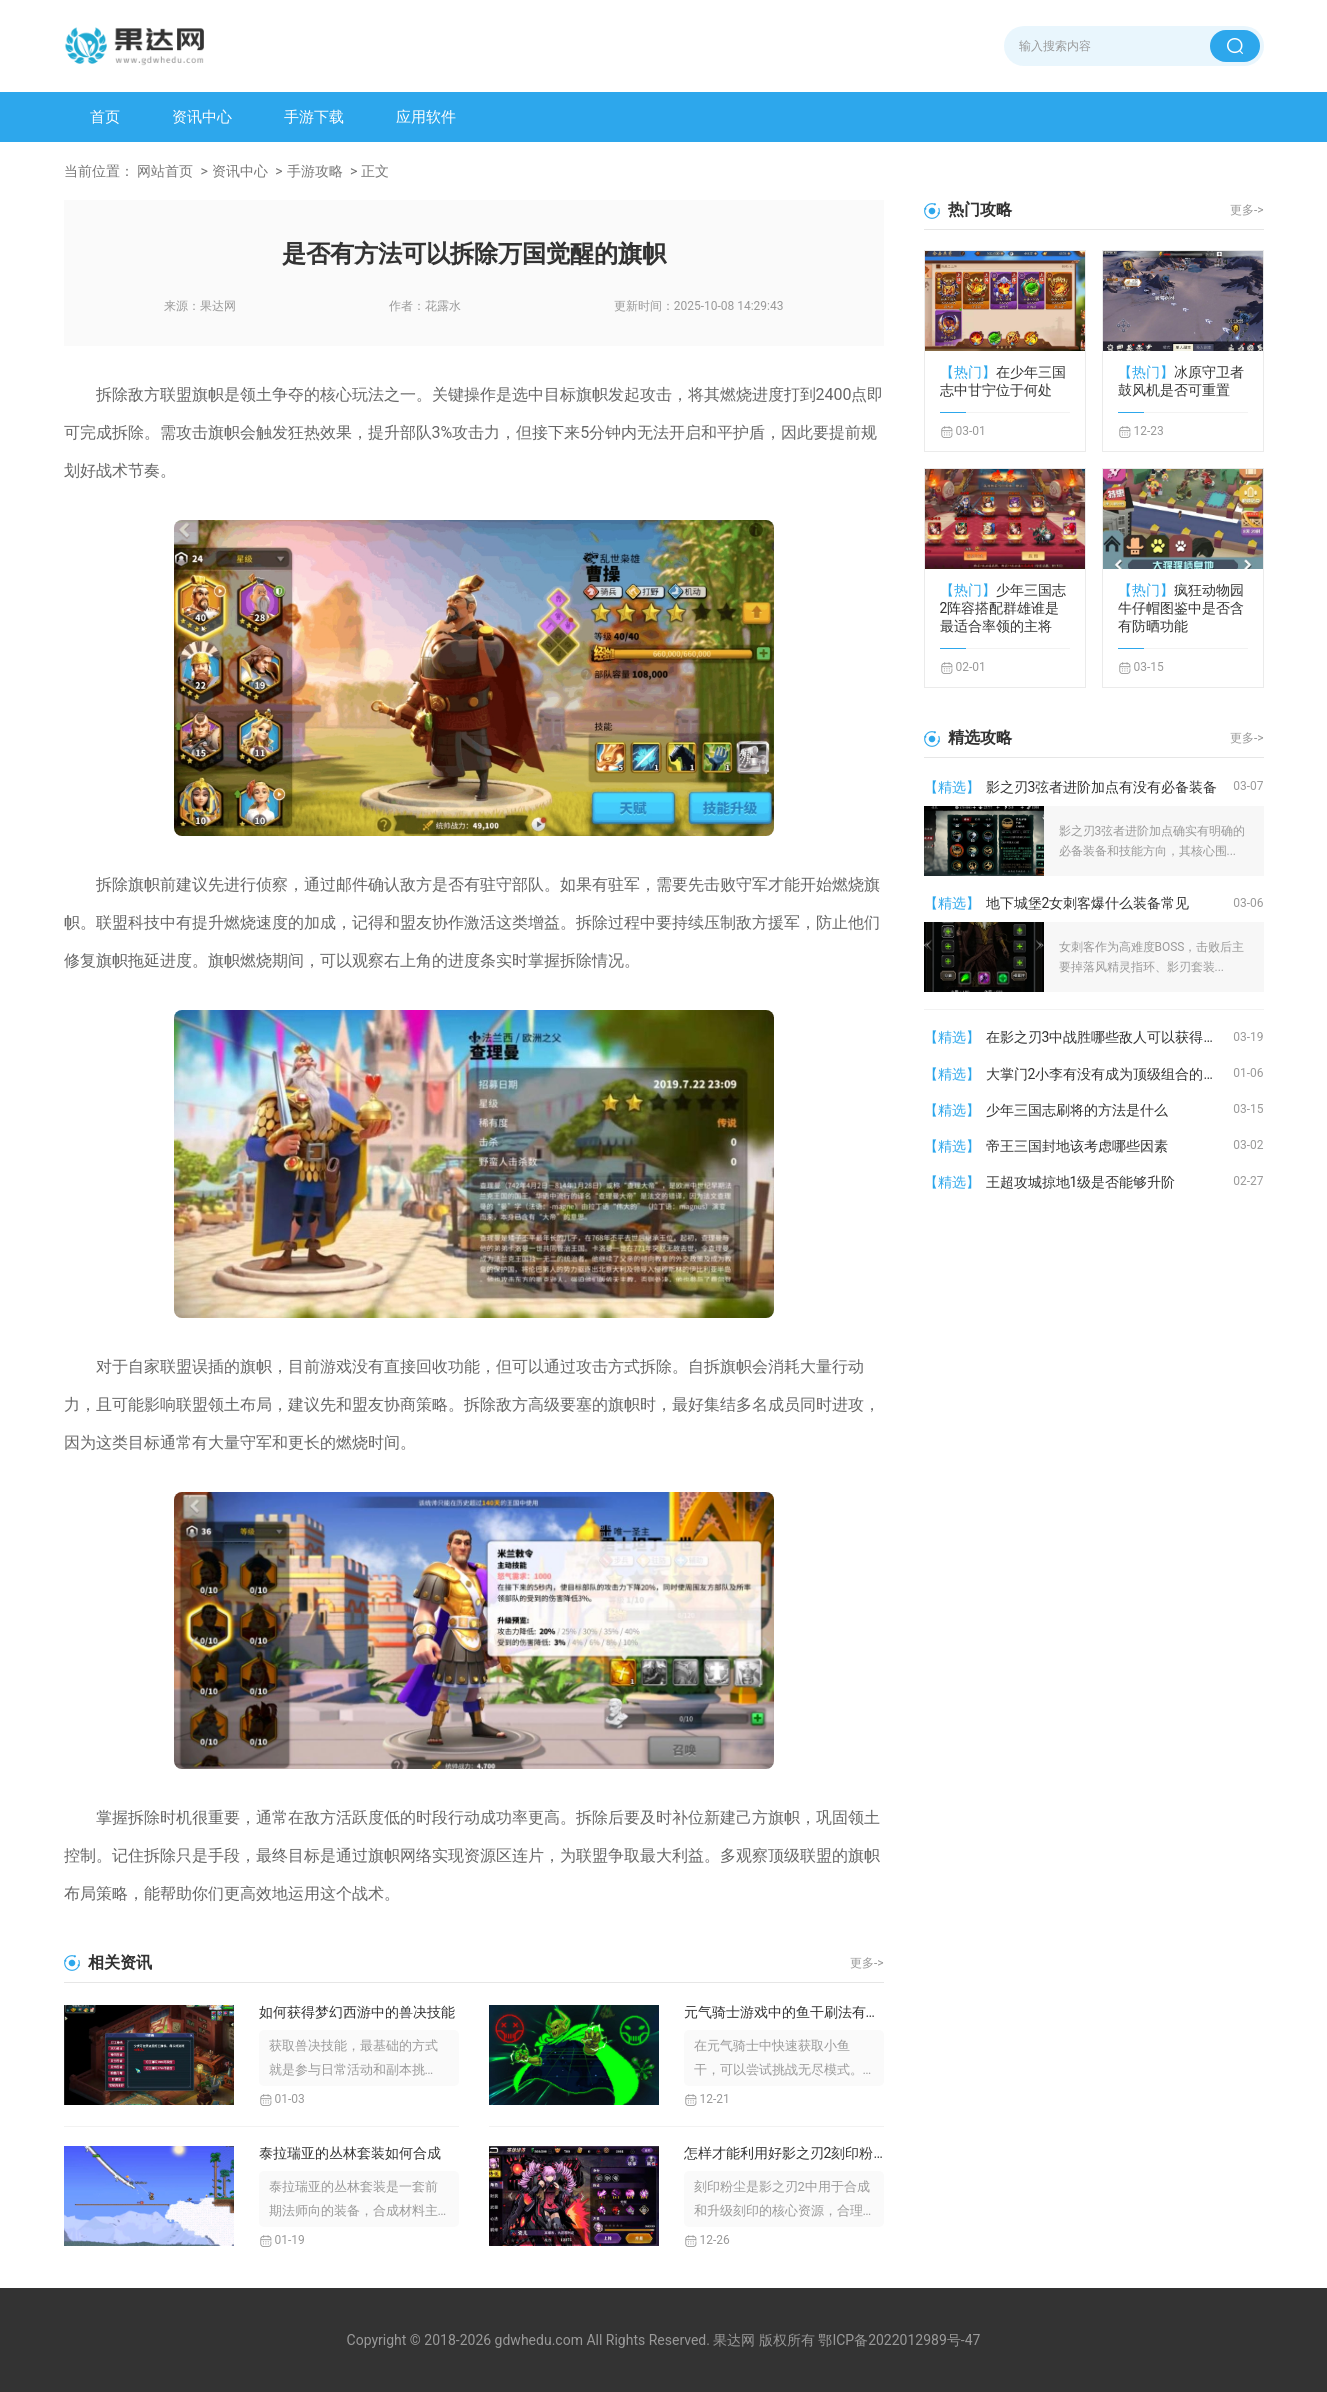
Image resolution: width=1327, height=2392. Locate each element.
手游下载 (314, 117)
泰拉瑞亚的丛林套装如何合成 (350, 2153)
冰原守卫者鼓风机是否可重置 (1181, 381)
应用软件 (426, 117)
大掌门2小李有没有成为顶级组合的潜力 (1109, 1074)
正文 (375, 171)
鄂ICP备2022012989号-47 (899, 2340)
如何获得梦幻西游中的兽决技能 (357, 2012)
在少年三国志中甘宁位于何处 (1003, 381)
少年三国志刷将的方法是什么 (1077, 1110)
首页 (105, 117)
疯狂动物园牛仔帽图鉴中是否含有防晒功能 (1181, 608)
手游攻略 (315, 171)
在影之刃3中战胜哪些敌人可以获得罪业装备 (1110, 1037)
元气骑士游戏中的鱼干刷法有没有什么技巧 (784, 2012)
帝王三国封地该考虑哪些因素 (1077, 1146)
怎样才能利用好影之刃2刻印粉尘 (784, 2153)
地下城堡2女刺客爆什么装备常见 (1088, 903)
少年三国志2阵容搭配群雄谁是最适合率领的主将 (1003, 608)
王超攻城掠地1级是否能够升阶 (1081, 1182)
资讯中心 (202, 117)
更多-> (867, 1963)
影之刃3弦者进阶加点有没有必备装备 (1102, 787)
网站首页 (165, 171)
